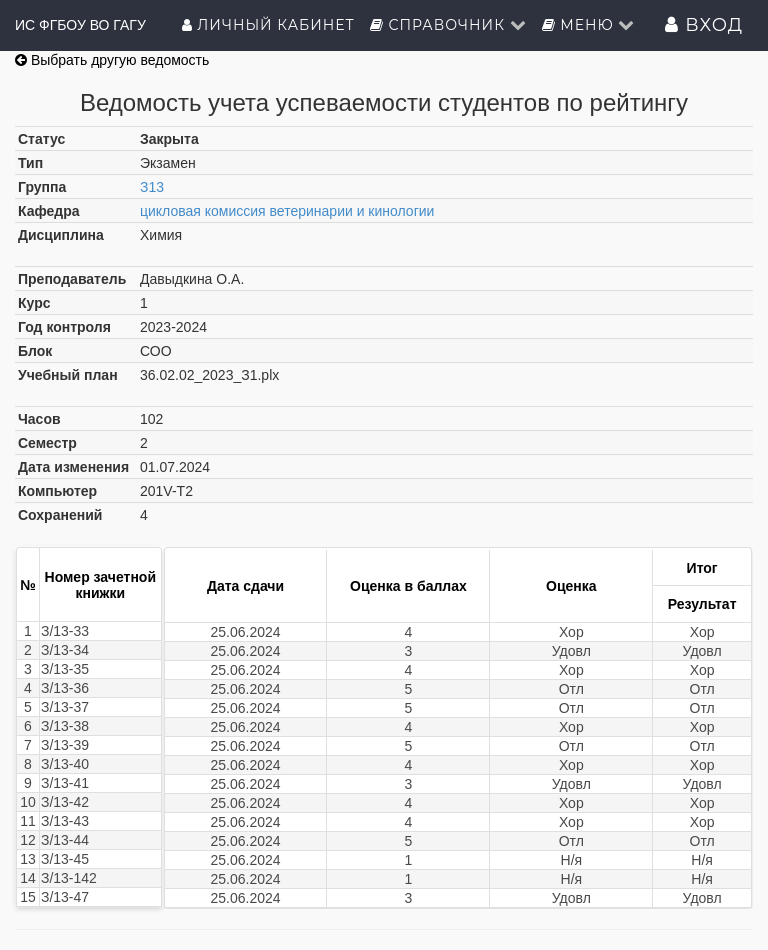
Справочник (448, 25)
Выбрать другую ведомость (112, 60)
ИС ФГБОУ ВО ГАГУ (80, 25)
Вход (704, 25)
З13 (152, 187)
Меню (589, 25)
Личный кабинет (268, 25)
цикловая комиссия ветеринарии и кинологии (287, 211)
